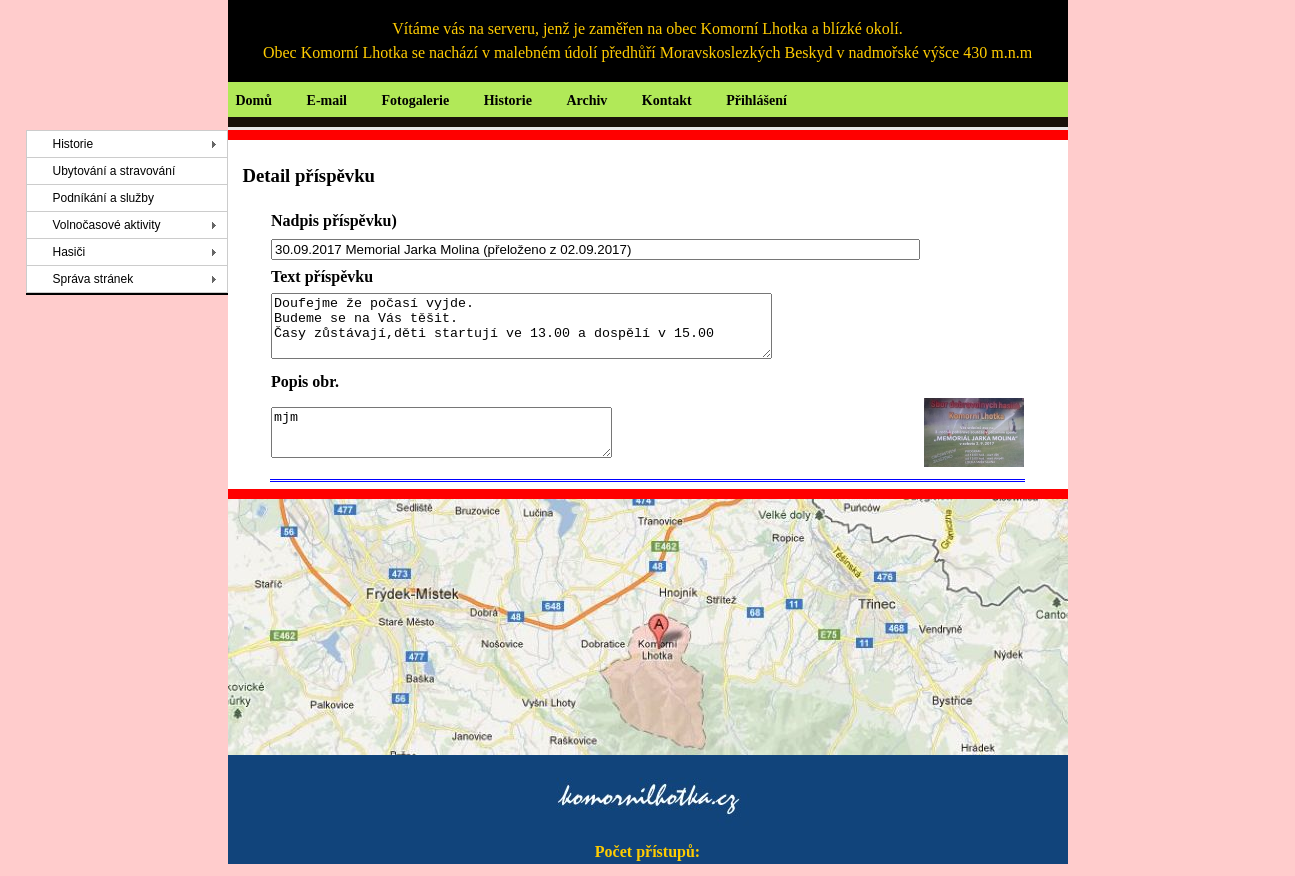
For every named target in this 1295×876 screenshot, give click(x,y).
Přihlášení (756, 100)
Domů (254, 100)
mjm (461, 445)
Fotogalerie (416, 100)
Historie (508, 100)
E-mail (327, 100)
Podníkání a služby (103, 198)
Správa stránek (93, 279)
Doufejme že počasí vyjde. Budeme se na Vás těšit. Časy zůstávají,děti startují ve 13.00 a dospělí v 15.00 (551, 332)
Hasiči (69, 252)
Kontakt (667, 100)
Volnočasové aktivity (107, 225)
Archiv (586, 100)
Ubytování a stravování (114, 171)
